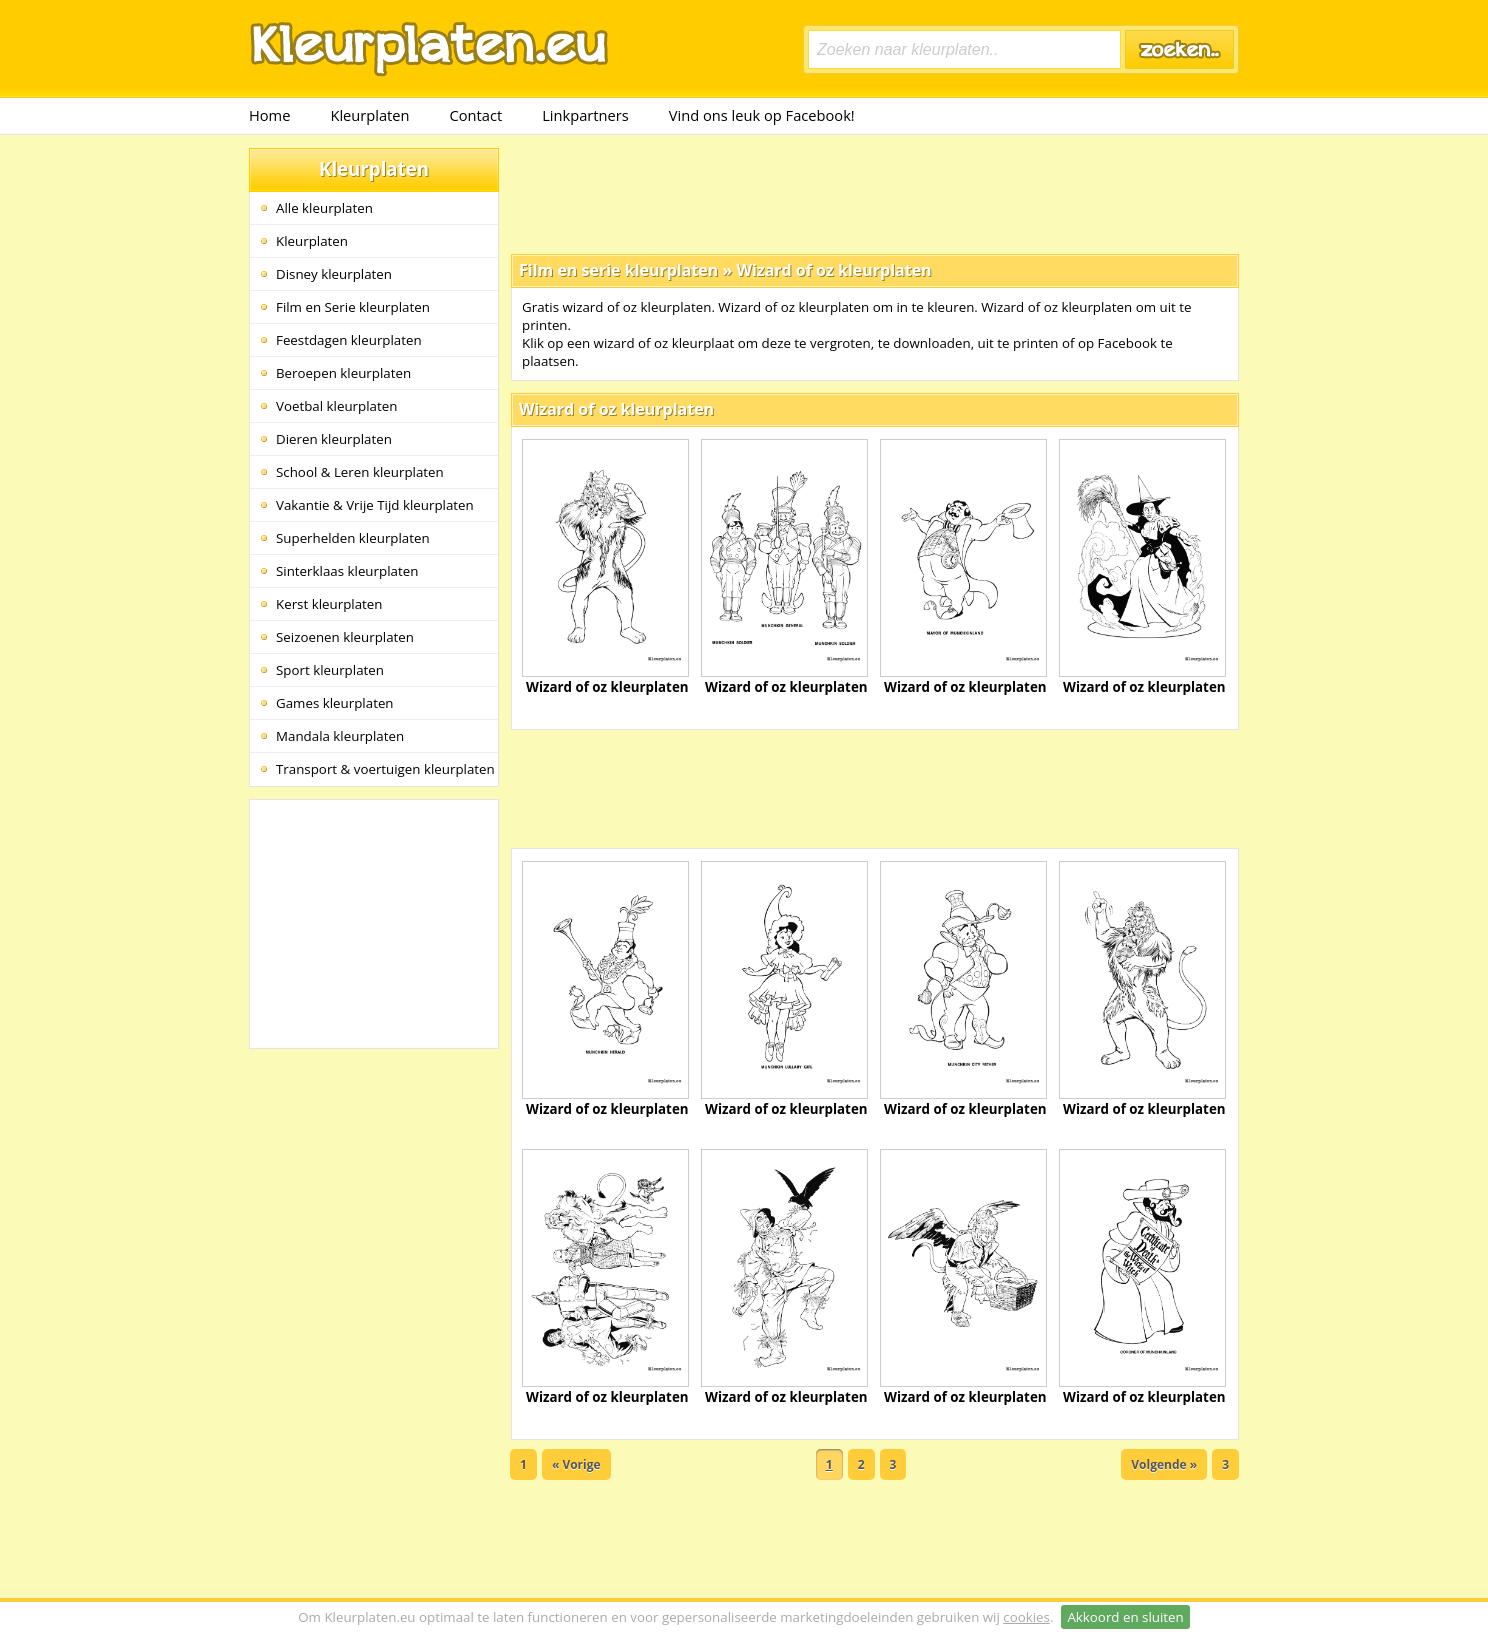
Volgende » (1164, 1464)
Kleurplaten (369, 115)
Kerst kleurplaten (329, 604)
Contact (476, 115)
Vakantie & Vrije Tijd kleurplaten (375, 505)
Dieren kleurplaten (334, 439)
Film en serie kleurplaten (618, 270)
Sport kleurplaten (330, 670)
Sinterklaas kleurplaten (347, 571)
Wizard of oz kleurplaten (833, 270)
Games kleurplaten (335, 703)
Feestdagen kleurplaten (349, 340)
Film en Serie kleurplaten (353, 307)
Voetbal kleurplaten (336, 406)
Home (269, 115)
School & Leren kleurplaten (360, 472)
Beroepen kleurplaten (343, 373)
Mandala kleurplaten (340, 736)
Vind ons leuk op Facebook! (762, 115)
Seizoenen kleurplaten (345, 637)
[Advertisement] (875, 193)
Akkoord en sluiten (1125, 1617)
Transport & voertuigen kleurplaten (385, 769)
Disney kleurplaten (334, 274)
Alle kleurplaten (324, 208)
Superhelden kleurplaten (353, 538)
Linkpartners (585, 115)
